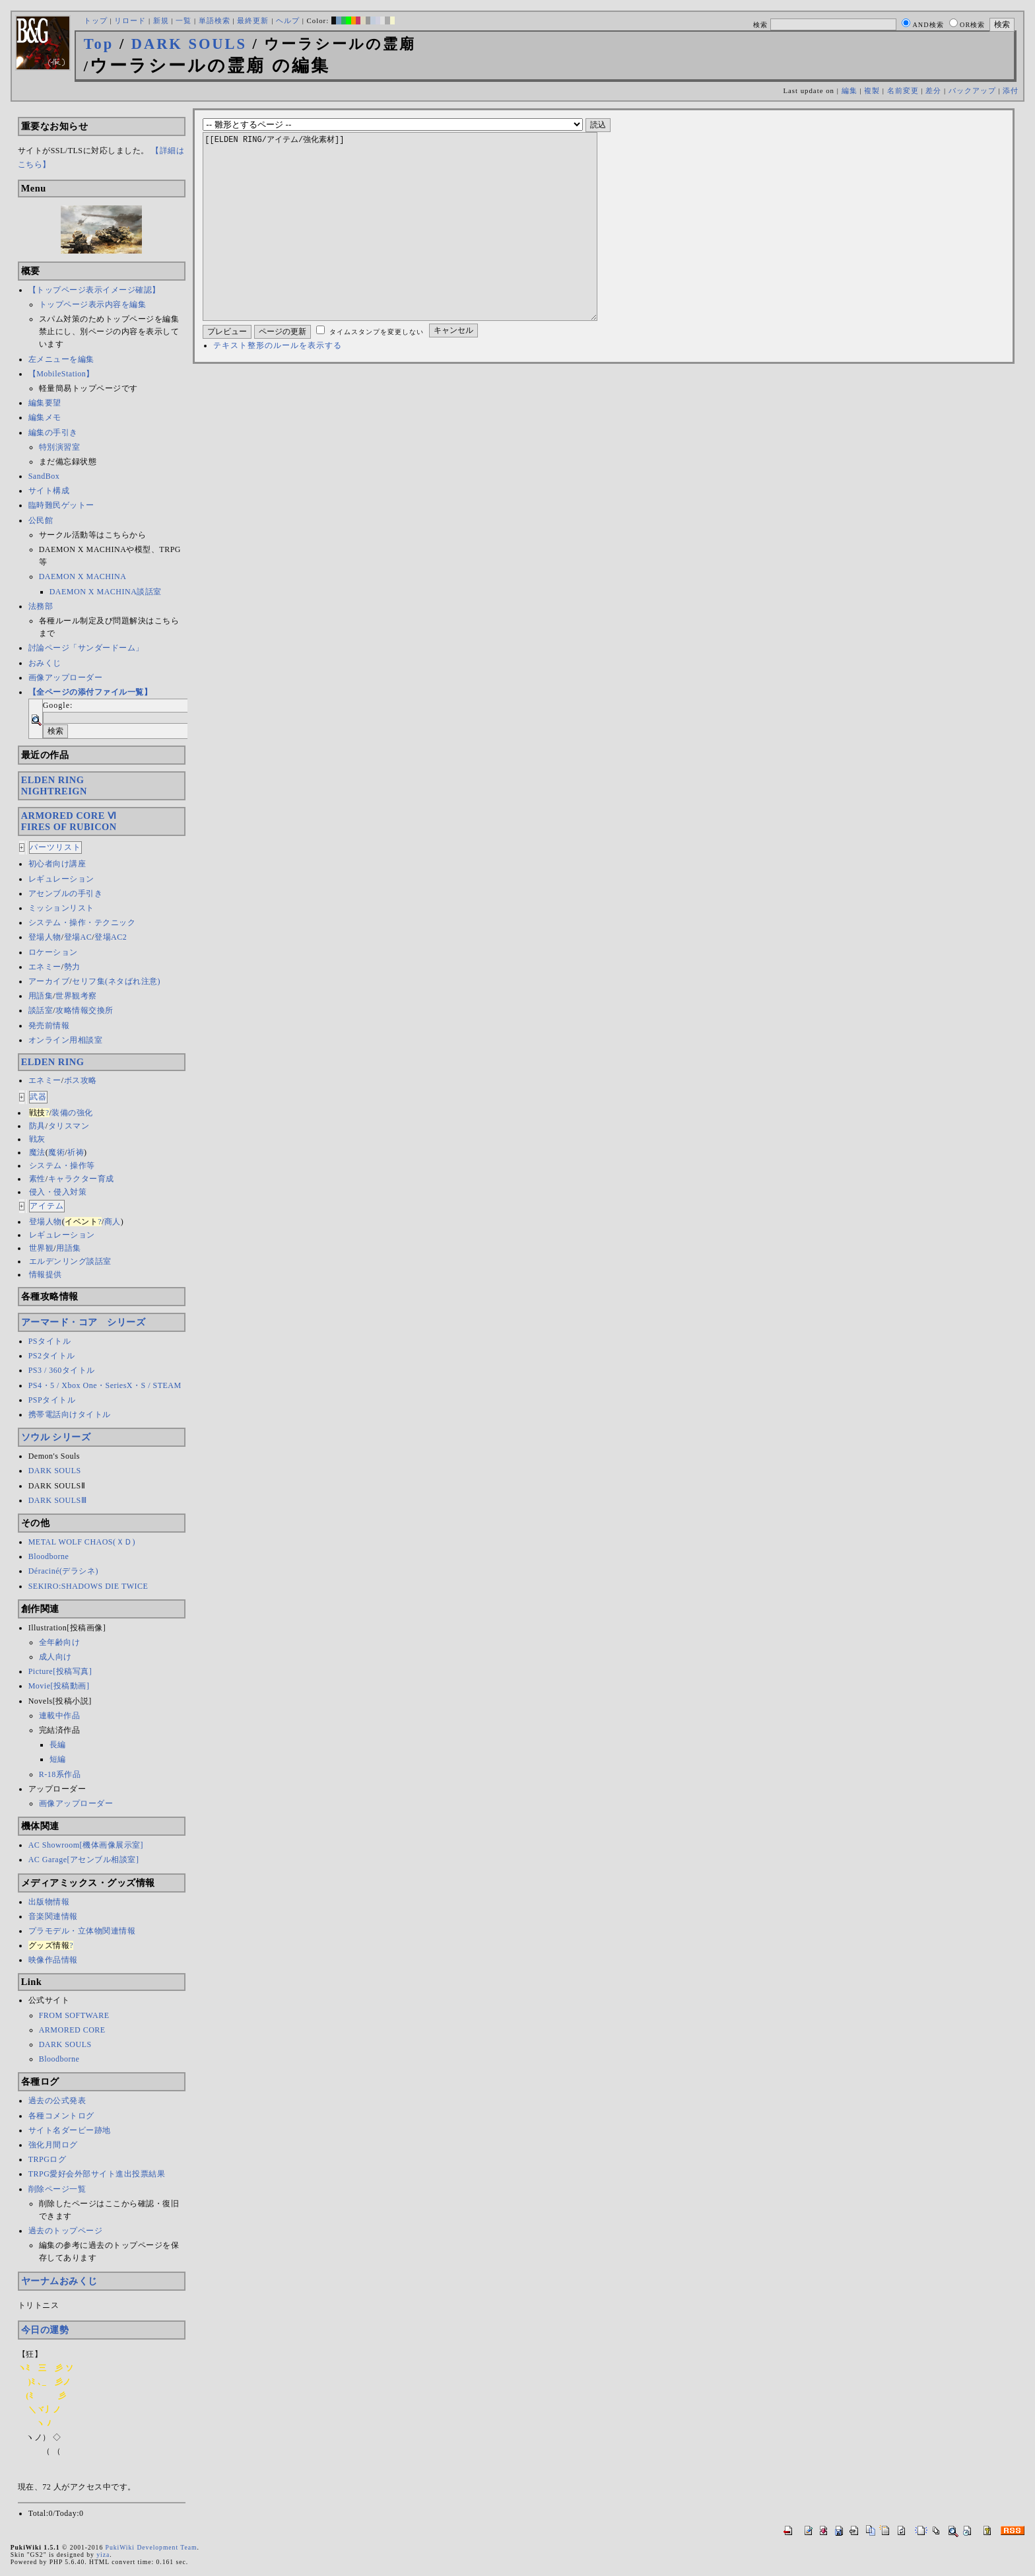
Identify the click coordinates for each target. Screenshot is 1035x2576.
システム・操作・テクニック (82, 922)
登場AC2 (110, 937)
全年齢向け (60, 1642)
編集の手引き (53, 432)
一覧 (183, 20)
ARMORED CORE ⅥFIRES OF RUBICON (69, 821)
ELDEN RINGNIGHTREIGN (54, 785)
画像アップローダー (65, 677)
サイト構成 (49, 490)
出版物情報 (49, 1901)
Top (99, 44)
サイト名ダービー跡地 (69, 2130)
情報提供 (45, 1274)
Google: (58, 705)
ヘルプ (288, 20)
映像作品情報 (53, 1960)
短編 (58, 1759)
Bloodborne (48, 1556)
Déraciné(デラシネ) (63, 1571)
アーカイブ (49, 981)
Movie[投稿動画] (59, 1685)
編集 (849, 90)
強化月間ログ (53, 2144)
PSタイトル (49, 1341)
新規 (161, 20)
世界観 (41, 1248)
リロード (130, 20)
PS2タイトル (51, 1355)
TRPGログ (47, 2159)
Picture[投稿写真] (60, 1671)
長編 (58, 1744)
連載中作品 (60, 1715)
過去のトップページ (65, 2230)
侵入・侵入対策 (58, 1192)
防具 (37, 1126)
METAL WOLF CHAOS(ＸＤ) (81, 1542)
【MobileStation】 (61, 373)
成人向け (55, 1656)
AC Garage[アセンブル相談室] (83, 1859)
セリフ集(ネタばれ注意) (116, 981)
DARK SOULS (189, 44)
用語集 (40, 995)
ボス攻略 (80, 1080)
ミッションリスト (61, 908)
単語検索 (214, 20)
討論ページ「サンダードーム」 (86, 647)
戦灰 (37, 1139)
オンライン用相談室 (65, 1040)
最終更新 (253, 20)
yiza (103, 2554)
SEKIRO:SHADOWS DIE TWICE (88, 1586)
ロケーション (53, 952)
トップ (96, 20)
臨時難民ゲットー (61, 505)
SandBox (44, 476)
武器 (38, 1096)
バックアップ (972, 90)
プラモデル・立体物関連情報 (82, 1930)
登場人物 (44, 937)
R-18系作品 (60, 1774)
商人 (112, 1221)
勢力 (72, 966)
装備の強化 (72, 1112)
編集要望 (44, 402)
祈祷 (75, 1152)
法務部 (40, 606)
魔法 (37, 1152)
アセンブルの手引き (65, 893)
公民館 (40, 520)
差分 (933, 90)
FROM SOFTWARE (74, 2015)
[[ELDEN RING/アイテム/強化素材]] (421, 246)
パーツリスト (55, 847)
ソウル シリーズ (56, 1437)
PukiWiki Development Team (151, 2547)
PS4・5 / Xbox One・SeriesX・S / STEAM (105, 1385)
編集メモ (44, 417)
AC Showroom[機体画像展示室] (85, 1845)
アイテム (47, 1205)
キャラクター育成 (81, 1178)
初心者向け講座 (57, 863)
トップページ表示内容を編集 (93, 304)
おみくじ (44, 663)
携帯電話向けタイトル (69, 1414)
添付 (1010, 90)
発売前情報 (49, 1025)
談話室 (40, 1010)
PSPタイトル (52, 1400)
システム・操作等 (62, 1165)
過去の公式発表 (57, 2100)
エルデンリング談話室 (70, 1261)
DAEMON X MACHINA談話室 (106, 591)
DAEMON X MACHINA (83, 576)
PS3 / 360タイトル (61, 1370)
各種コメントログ (61, 2115)
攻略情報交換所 (84, 1010)
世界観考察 (76, 995)
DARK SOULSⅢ (57, 1500)
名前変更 (903, 90)
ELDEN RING (52, 1062)
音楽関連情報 (53, 1916)
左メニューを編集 (61, 359)
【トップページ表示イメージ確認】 (94, 290)
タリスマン (69, 1126)
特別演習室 (60, 447)
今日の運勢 (45, 2329)
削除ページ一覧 (57, 2189)
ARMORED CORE (72, 2030)
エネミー (44, 966)
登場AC (78, 937)
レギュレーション (61, 879)
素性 (37, 1178)
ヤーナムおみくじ (59, 2281)
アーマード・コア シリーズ (83, 1322)
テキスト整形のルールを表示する (277, 385)
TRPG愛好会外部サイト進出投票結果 (97, 2173)
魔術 (56, 1152)
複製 (872, 90)
